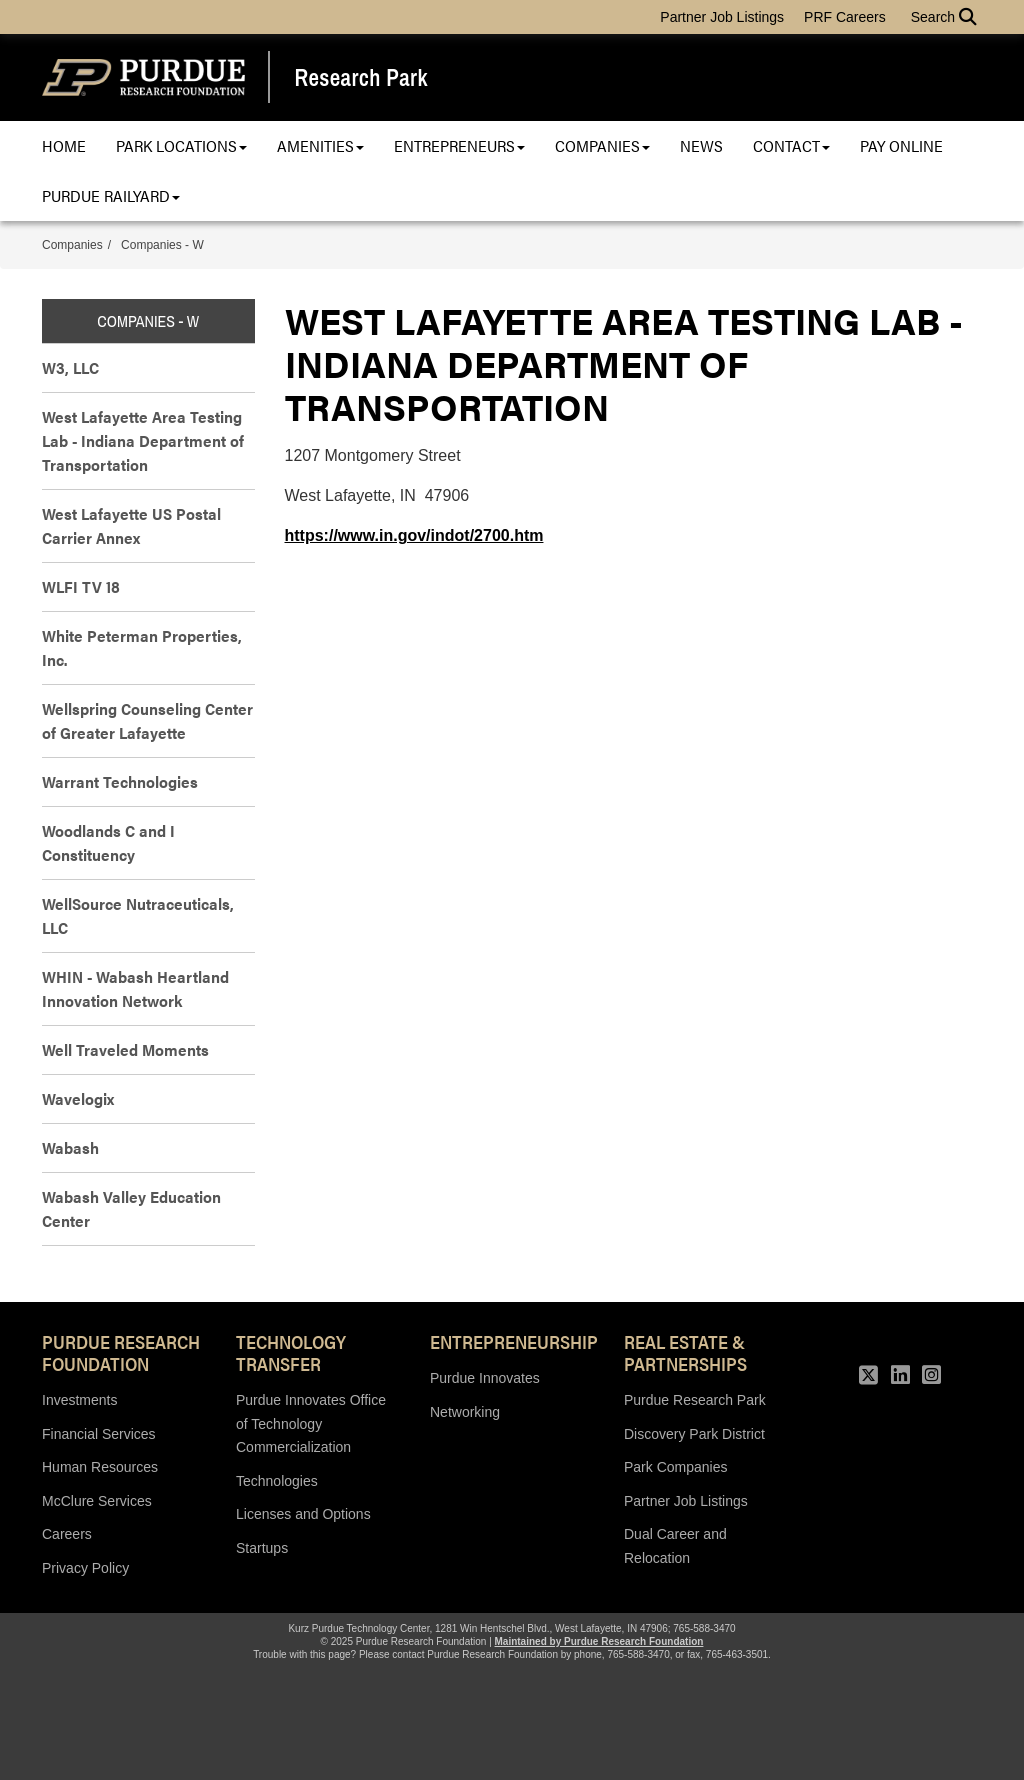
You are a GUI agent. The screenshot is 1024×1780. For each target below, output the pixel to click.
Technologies (277, 1481)
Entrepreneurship (512, 1341)
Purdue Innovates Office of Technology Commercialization (311, 1423)
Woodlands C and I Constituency (108, 842)
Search (944, 17)
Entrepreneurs (459, 145)
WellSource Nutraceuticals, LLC (138, 915)
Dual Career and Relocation (675, 1546)
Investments (79, 1400)
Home (64, 145)
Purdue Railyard (111, 195)
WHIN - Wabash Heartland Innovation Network (135, 988)
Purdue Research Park (695, 1400)
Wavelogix (78, 1098)
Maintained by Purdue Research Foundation (599, 1641)
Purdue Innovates (485, 1378)
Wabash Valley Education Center (131, 1208)
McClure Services (97, 1501)
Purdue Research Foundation (121, 1352)
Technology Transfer (291, 1352)
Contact (791, 145)
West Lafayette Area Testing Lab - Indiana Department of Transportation (143, 440)
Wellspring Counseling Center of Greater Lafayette (147, 720)
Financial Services (99, 1434)
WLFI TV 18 (81, 586)
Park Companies (676, 1467)
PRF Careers (845, 17)
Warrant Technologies (120, 781)
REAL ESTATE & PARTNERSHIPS (685, 1352)
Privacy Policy (85, 1568)
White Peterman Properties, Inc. (142, 647)
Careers (67, 1534)
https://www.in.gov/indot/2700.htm (414, 535)
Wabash (70, 1147)
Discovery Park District (694, 1434)
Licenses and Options (303, 1514)
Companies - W (162, 245)
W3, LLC (70, 367)
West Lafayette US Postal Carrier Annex (131, 525)
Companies (602, 145)
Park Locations (181, 145)
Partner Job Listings (722, 17)
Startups (262, 1548)
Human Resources (100, 1467)
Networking (465, 1412)
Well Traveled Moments (125, 1049)
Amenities (320, 145)
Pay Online (901, 145)
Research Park (361, 77)
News (701, 145)
